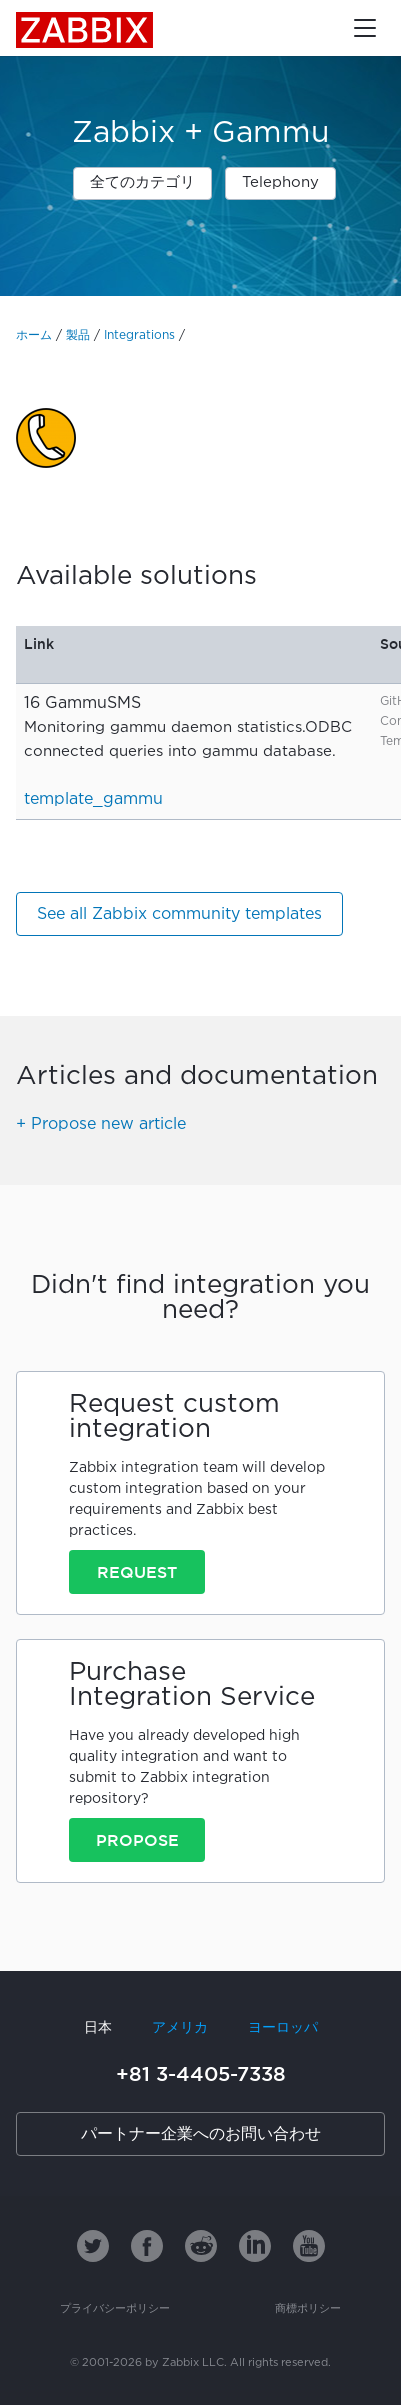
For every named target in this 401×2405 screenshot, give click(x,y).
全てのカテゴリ (142, 182)
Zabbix (84, 30)
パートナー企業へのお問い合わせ (201, 2134)
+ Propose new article (101, 1124)
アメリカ (180, 2028)
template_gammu (93, 799)
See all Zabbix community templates (179, 914)
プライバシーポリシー (115, 2309)
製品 (78, 335)
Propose (137, 1840)
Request (137, 1572)
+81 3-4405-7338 (201, 2074)
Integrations (139, 335)
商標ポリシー (308, 2309)
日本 (98, 2028)
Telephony (280, 182)
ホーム (34, 335)
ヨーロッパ (283, 2028)
